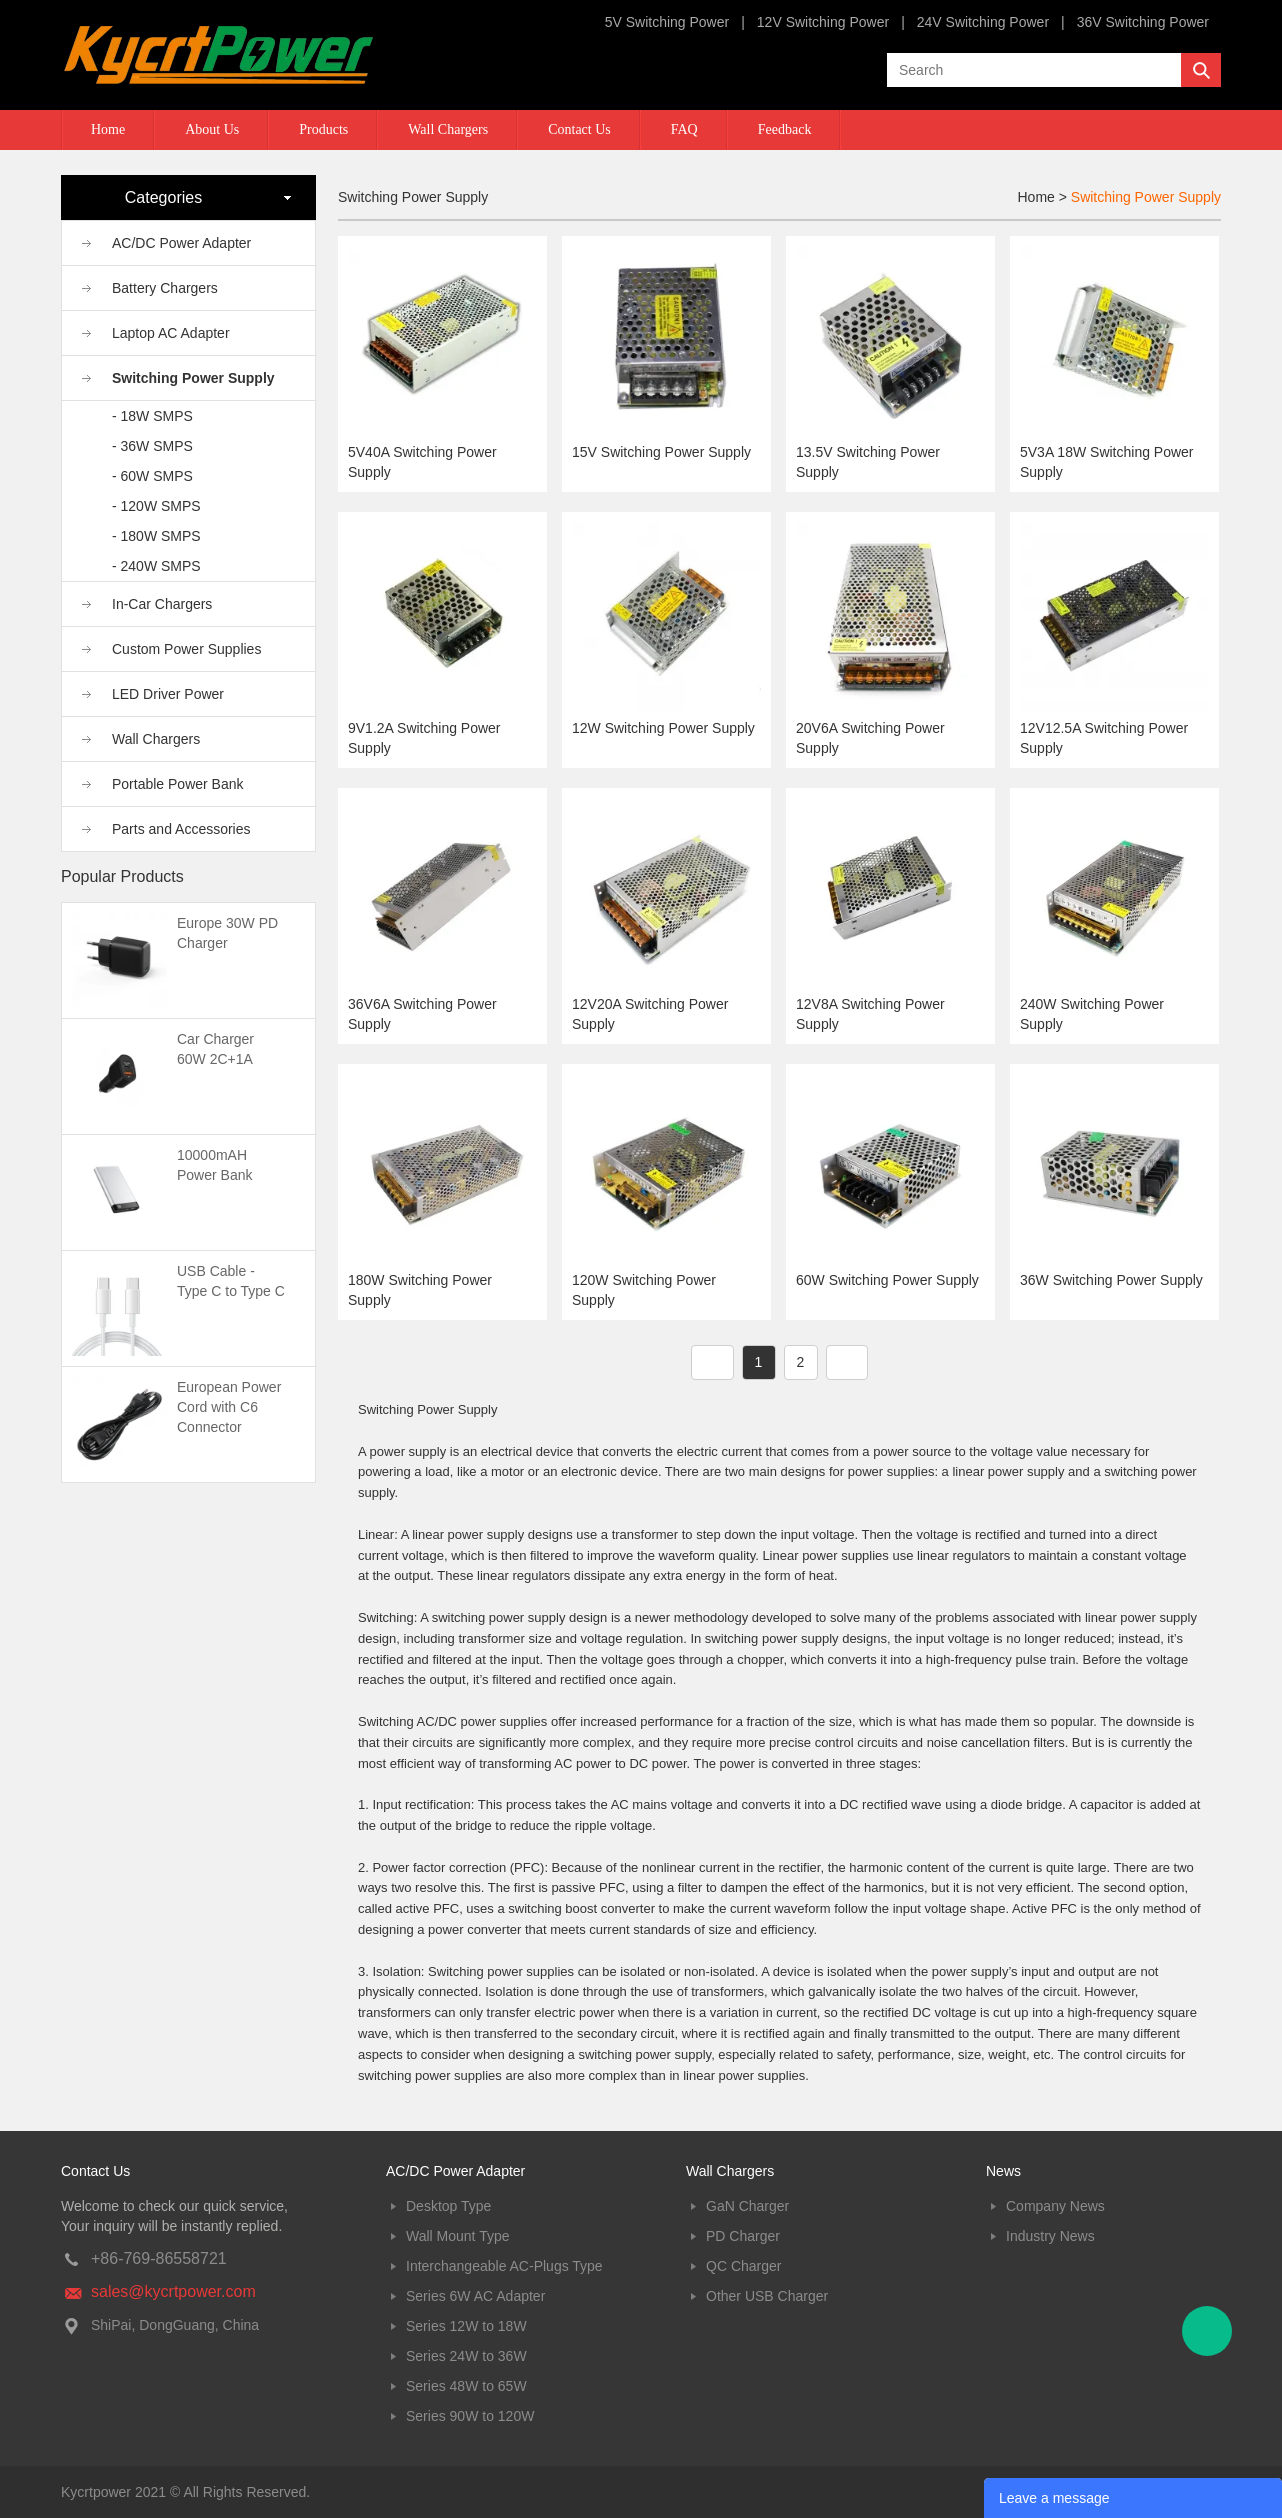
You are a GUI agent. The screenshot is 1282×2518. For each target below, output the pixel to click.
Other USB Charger (767, 2296)
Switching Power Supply (193, 378)
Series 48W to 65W (466, 2386)
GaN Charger (747, 2206)
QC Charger (743, 2266)
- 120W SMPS (156, 506)
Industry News (1050, 2236)
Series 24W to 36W (466, 2356)
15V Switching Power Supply (661, 452)
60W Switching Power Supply (887, 1280)
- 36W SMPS (152, 446)
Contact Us (579, 129)
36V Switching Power (1143, 22)
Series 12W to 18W (466, 2326)
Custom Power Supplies (186, 649)
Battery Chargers (165, 288)
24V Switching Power (983, 22)
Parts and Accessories (181, 829)
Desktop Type (448, 2206)
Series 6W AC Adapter (475, 2296)
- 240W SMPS (156, 566)
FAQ (684, 129)
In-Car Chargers (162, 604)
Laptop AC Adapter (171, 333)
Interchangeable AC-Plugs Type (504, 2266)
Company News (1055, 2206)
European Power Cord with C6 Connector (229, 1407)
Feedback (785, 129)
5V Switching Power (667, 22)
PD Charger (743, 2236)
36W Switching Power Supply (1111, 1280)
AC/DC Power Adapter (181, 243)
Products (323, 129)
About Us (212, 129)
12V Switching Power (823, 22)
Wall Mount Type (458, 2236)
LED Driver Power (168, 694)
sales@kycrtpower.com (173, 2291)
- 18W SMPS (152, 416)
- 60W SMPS (152, 476)
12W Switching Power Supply (663, 728)
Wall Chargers (448, 129)
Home (108, 129)
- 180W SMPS (156, 536)
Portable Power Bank (178, 784)
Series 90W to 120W (470, 2416)
